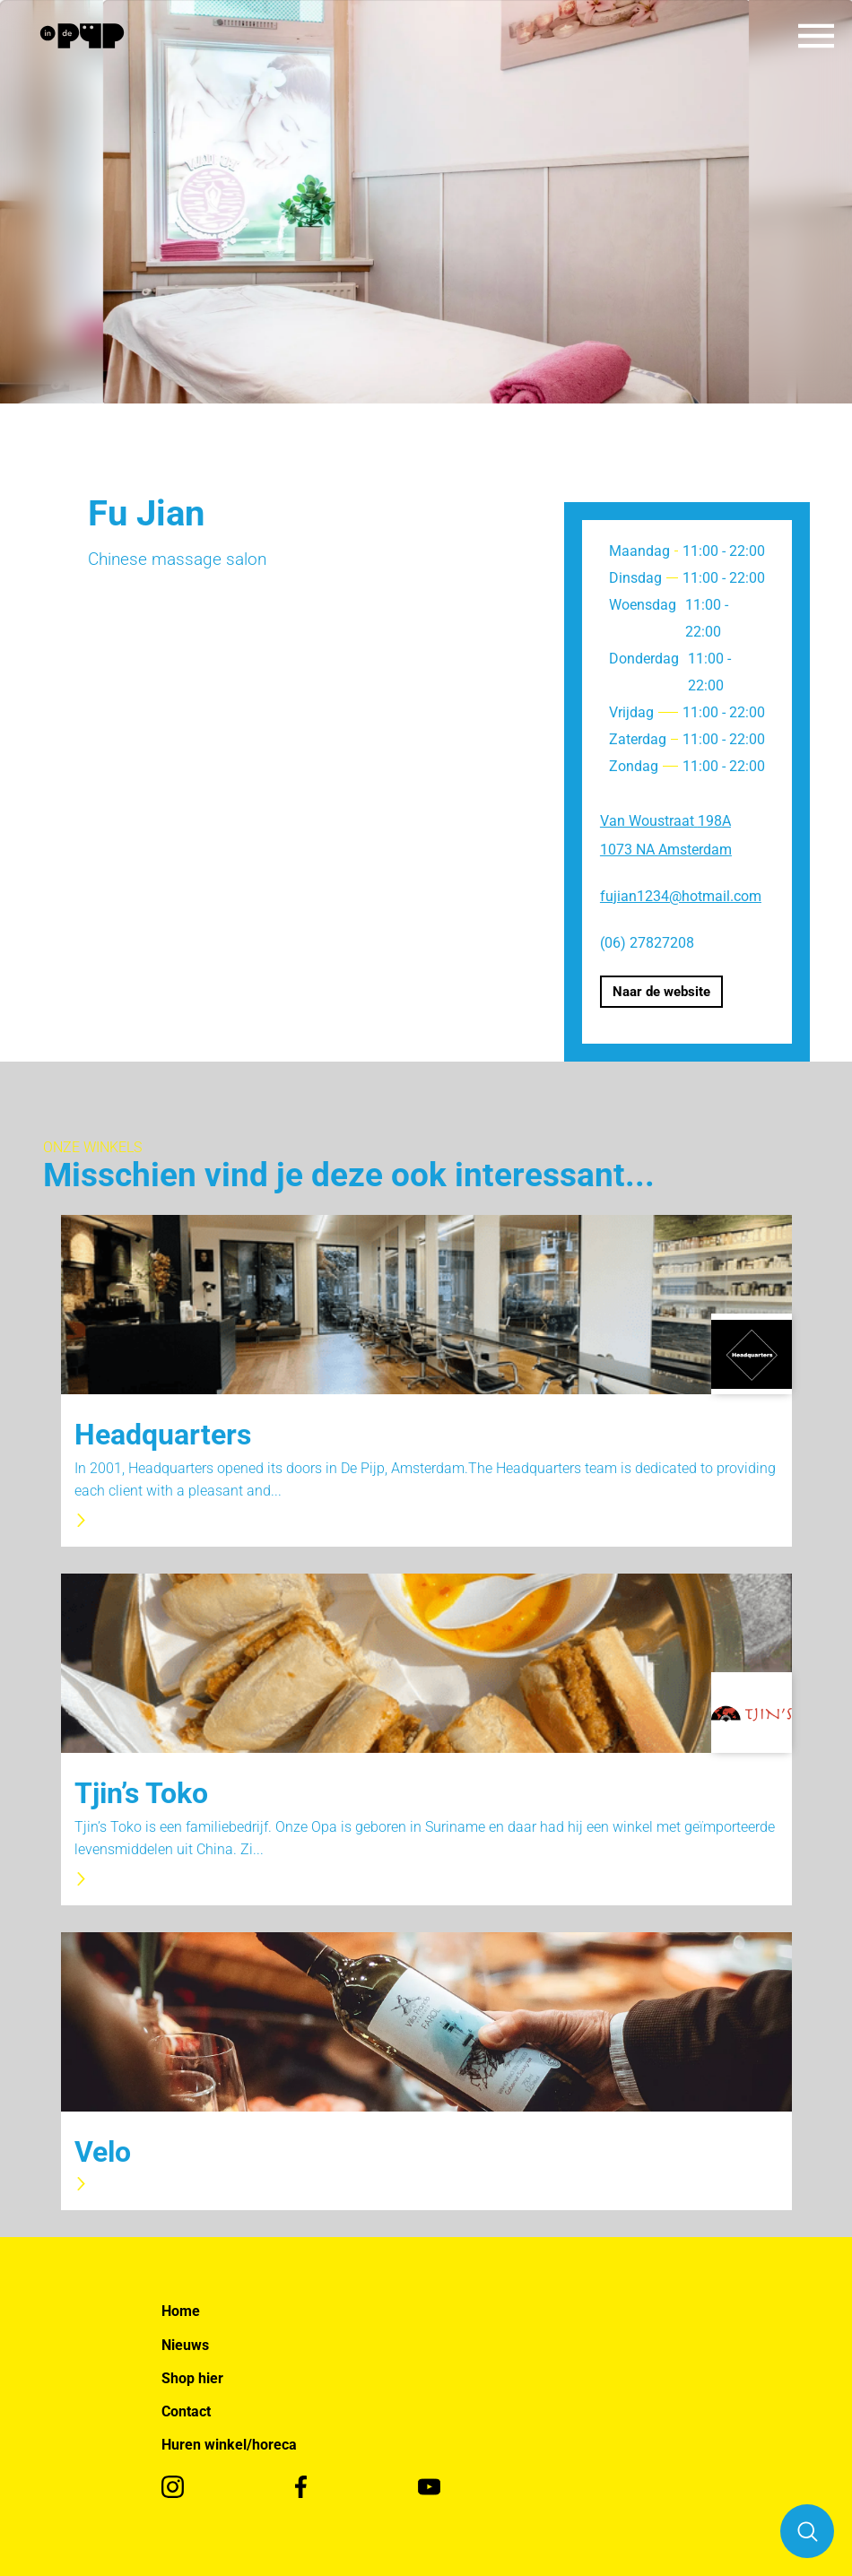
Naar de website (661, 992)
